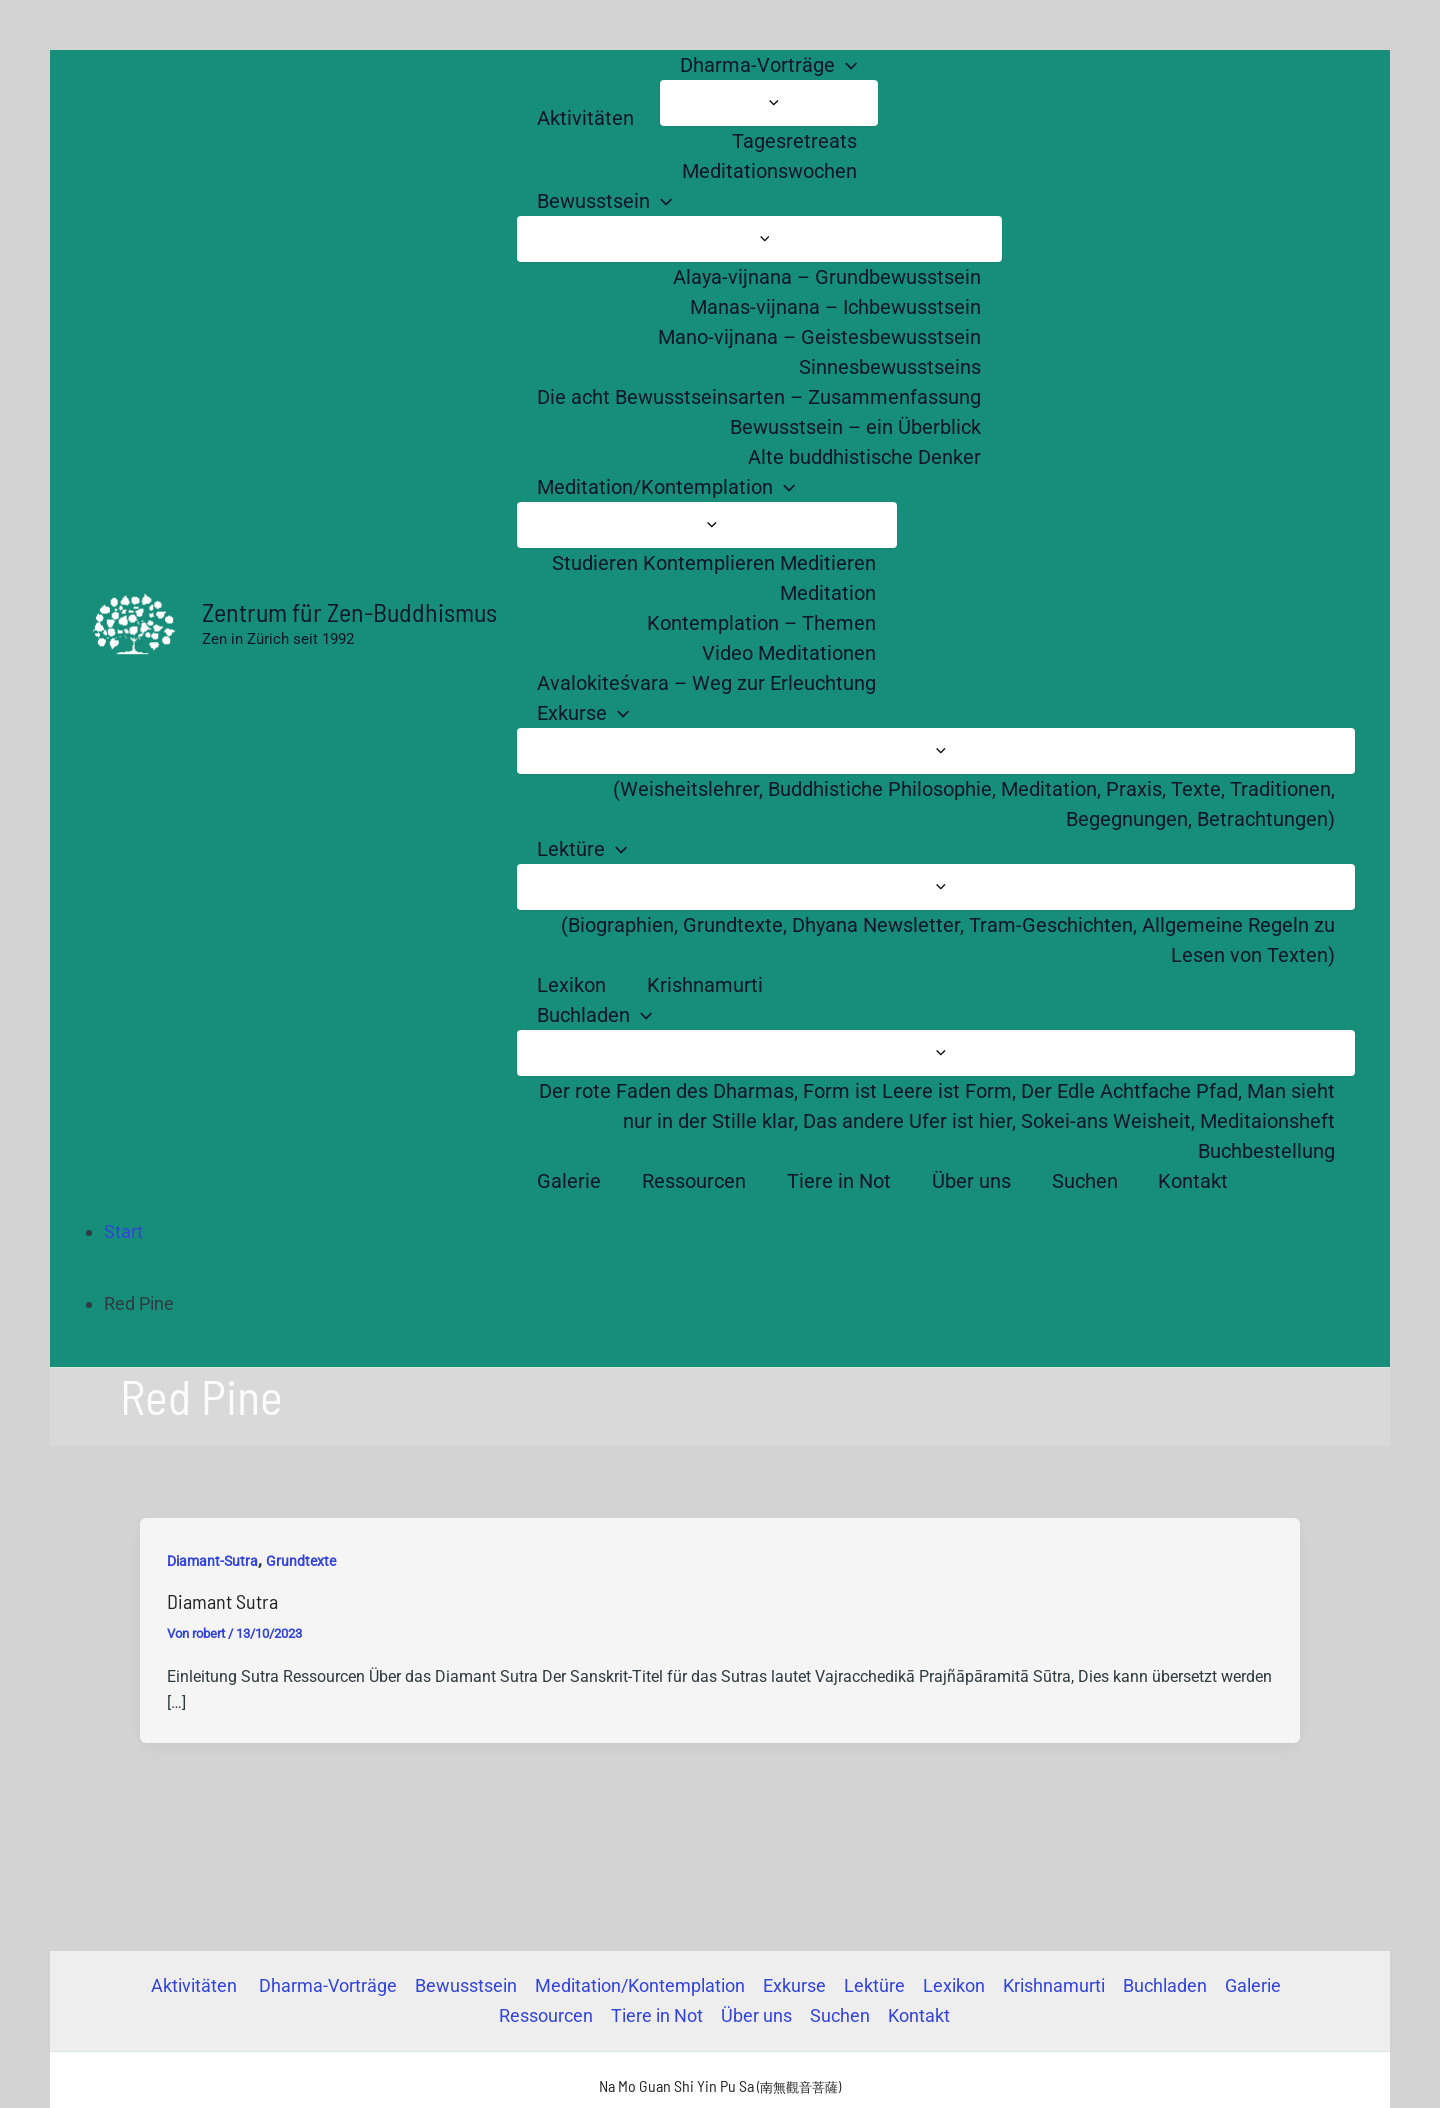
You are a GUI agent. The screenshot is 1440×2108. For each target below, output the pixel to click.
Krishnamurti (1054, 1985)
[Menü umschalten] (769, 103)
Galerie (1253, 1985)
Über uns (756, 2015)
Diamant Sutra (222, 1601)
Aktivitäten (196, 1985)
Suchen (840, 2015)
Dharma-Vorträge (328, 1985)
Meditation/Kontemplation (640, 1985)
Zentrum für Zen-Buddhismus (349, 611)
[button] (846, 65)
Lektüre (874, 1985)
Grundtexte (301, 1561)
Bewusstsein (466, 1985)
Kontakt (919, 2015)
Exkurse (794, 1985)
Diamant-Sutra (212, 1561)
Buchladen (1165, 1985)
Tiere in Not (657, 2015)
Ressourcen (546, 2015)
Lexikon (954, 1985)
